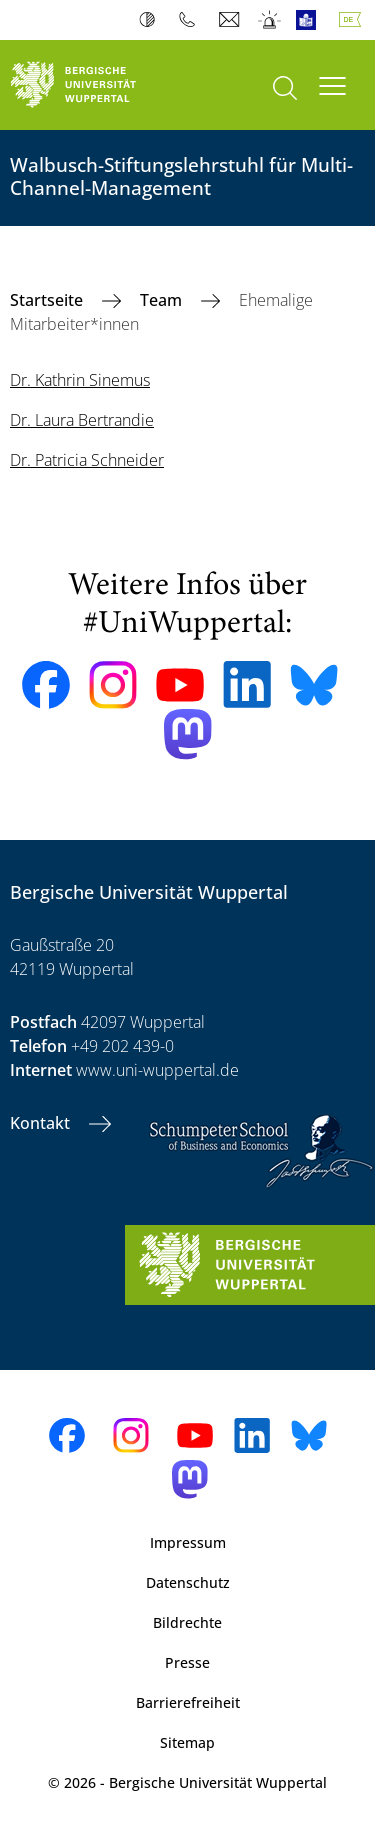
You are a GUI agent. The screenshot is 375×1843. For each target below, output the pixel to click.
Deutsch (354, 20)
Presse (187, 1662)
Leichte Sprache (310, 20)
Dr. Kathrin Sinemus (80, 380)
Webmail (231, 20)
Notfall (270, 20)
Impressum (188, 1542)
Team (163, 300)
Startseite (48, 300)
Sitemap (187, 1742)
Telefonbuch (191, 20)
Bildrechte (187, 1622)
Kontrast (151, 20)
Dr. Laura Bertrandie (82, 420)
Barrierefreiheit (188, 1702)
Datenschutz (188, 1582)
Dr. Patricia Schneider (87, 460)
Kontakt (42, 1123)
